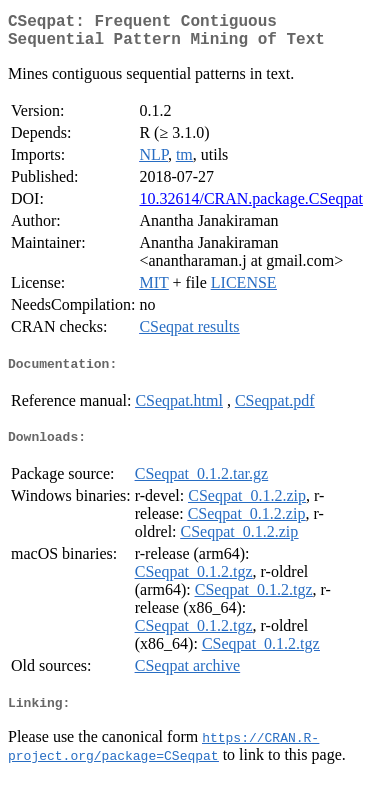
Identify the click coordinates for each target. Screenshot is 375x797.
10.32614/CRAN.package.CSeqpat (251, 206)
